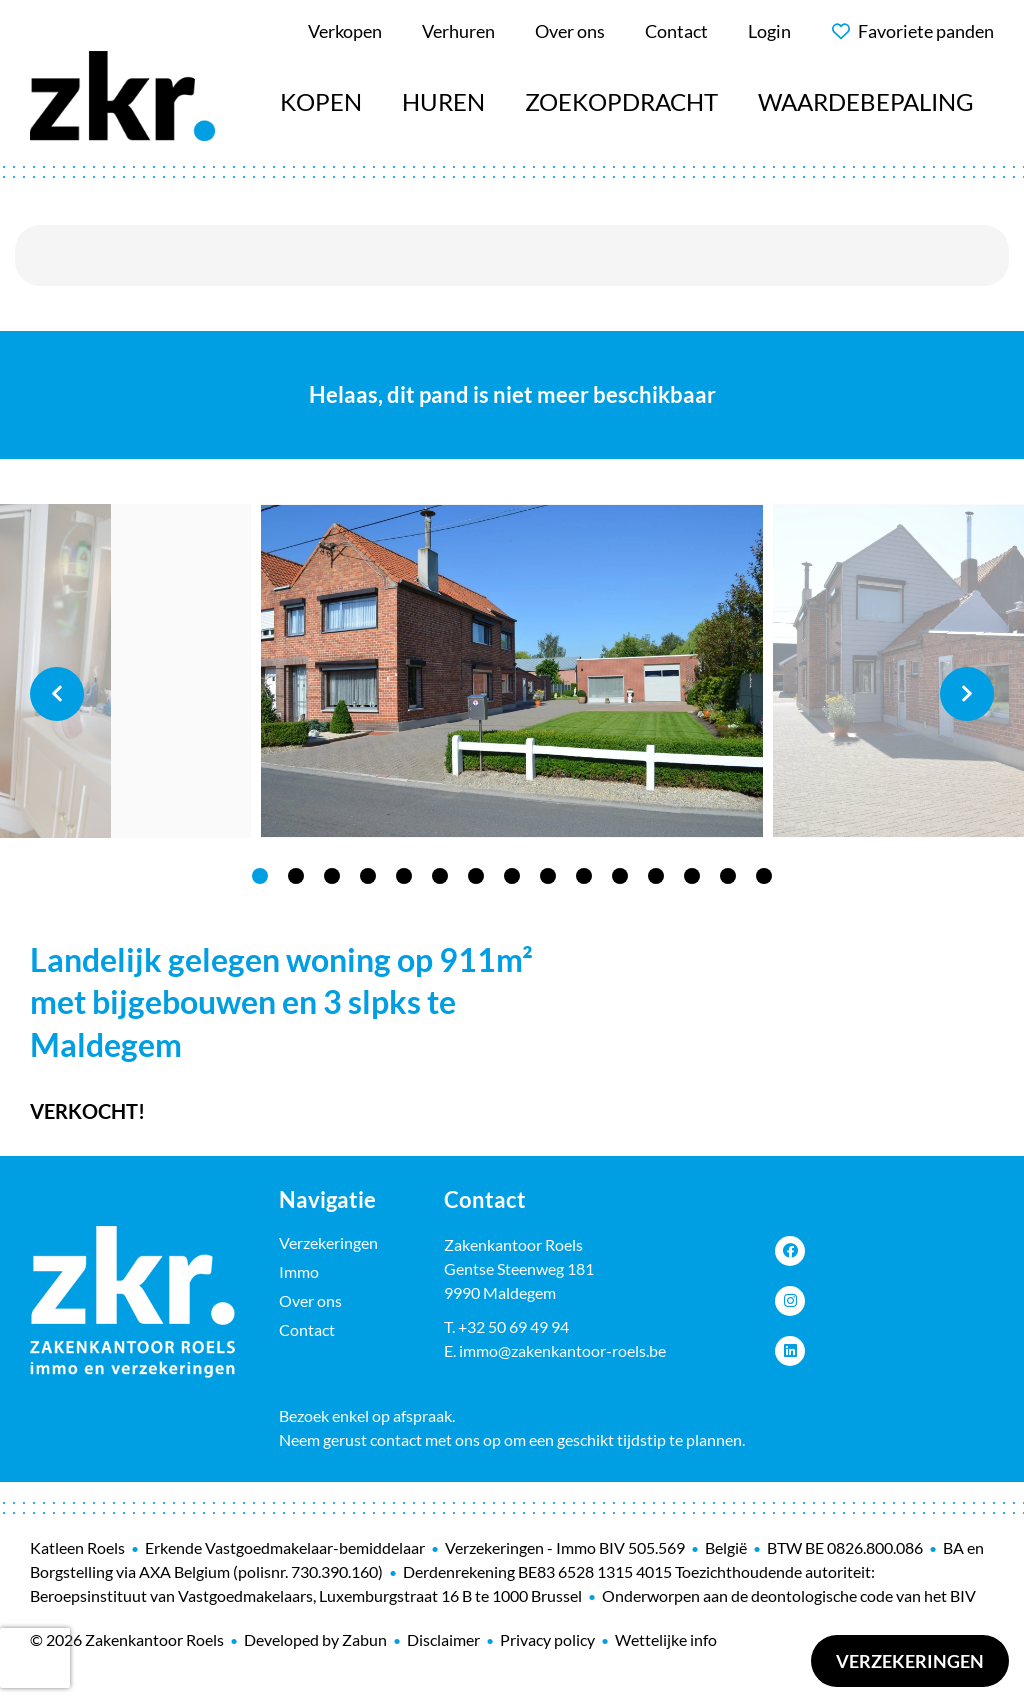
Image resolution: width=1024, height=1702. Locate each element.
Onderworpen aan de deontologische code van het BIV (789, 1595)
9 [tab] (548, 876)
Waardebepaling (866, 101)
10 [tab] (584, 876)
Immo (299, 1271)
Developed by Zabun (315, 1639)
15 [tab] (764, 876)
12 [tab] (656, 876)
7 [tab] (476, 876)
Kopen (321, 101)
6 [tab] (440, 876)
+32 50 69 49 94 (513, 1326)
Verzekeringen (910, 1661)
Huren (443, 101)
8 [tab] (512, 876)
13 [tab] (692, 876)
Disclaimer (443, 1639)
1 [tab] (260, 876)
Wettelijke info (666, 1639)
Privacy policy (547, 1639)
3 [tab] (332, 876)
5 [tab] (404, 876)
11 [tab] (620, 876)
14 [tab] (728, 876)
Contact (307, 1329)
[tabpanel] (512, 671)
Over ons (310, 1300)
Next (967, 694)
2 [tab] (296, 876)
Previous (57, 694)
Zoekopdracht (621, 101)
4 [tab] (368, 876)
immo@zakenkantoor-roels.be (562, 1350)
